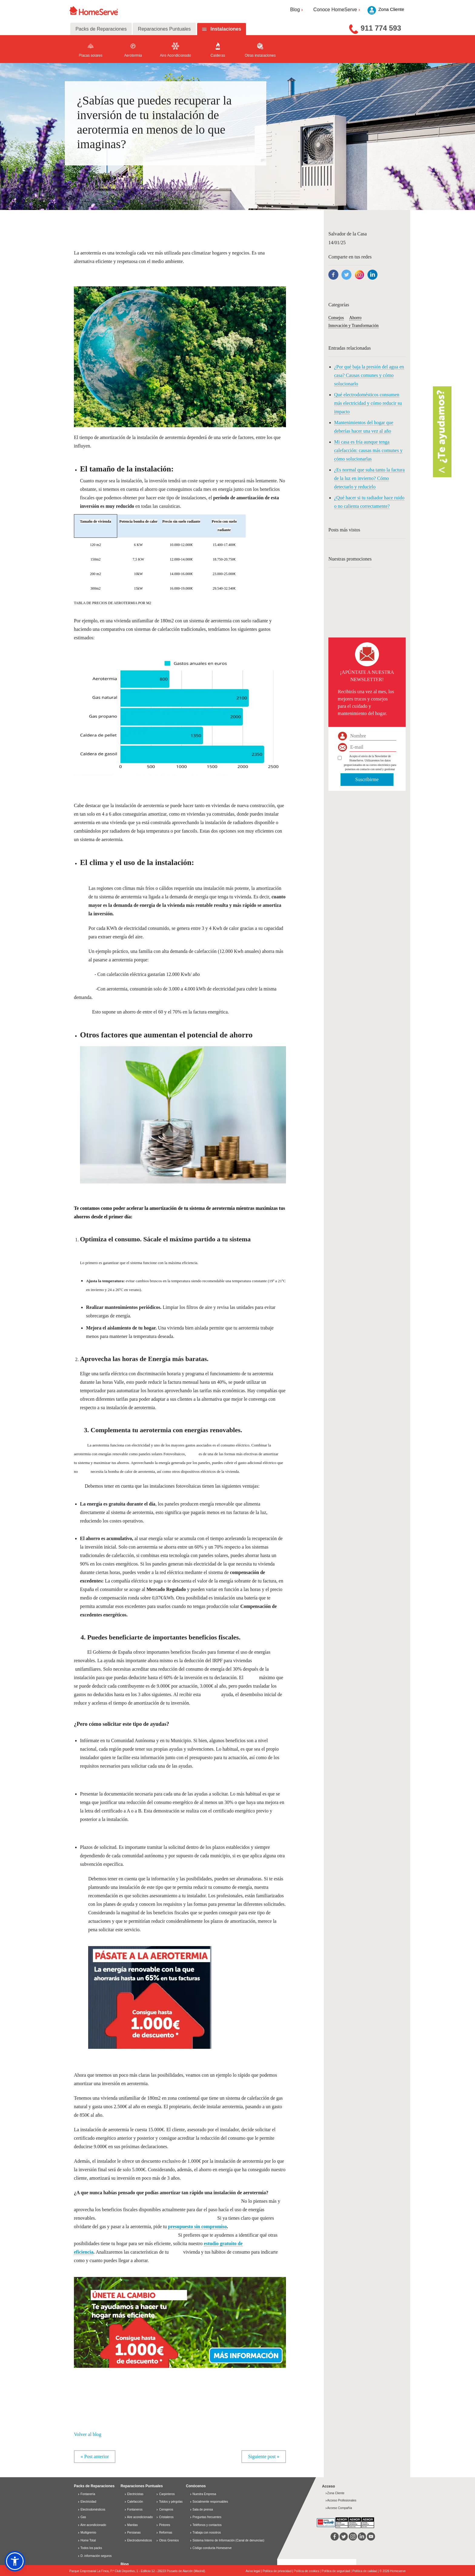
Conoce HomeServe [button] (337, 9)
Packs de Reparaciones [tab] (101, 29)
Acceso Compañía (338, 2508)
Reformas (164, 2532)
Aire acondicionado (92, 2525)
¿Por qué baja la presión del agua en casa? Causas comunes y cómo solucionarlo (369, 375)
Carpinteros (165, 2494)
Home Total (87, 2540)
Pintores (163, 2525)
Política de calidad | (365, 2571)
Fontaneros (133, 2509)
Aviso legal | (254, 2571)
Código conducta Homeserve (212, 2548)
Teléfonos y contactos (206, 2525)
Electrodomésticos (91, 2509)
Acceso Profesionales (340, 2500)
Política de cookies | (308, 2571)
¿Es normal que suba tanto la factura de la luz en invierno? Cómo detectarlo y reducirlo (369, 478)
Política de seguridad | (337, 2571)
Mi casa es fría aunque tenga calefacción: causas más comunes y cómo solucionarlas (368, 450)
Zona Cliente (334, 2493)
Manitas (131, 2525)
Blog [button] (297, 9)
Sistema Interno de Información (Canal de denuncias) (228, 2540)
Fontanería (86, 2494)
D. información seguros (95, 2556)
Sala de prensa (203, 2509)
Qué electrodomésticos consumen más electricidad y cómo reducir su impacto (368, 403)
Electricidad (87, 2501)
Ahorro (355, 317)
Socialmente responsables (210, 2501)
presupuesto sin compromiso (197, 2226)
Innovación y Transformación (353, 325)
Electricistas (133, 2494)
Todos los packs (90, 2548)
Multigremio (87, 2532)
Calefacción (133, 2501)
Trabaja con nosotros (206, 2532)
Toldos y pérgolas (169, 2501)
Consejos (336, 317)
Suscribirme (367, 779)
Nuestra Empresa (204, 2494)
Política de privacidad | (278, 2571)
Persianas (132, 2532)
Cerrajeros (164, 2509)
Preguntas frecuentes (207, 2517)
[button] (180, 2319)
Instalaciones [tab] (226, 29)
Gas (82, 2517)
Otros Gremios (167, 2540)
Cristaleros (165, 2517)
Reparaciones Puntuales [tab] (164, 29)
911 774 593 (381, 28)
